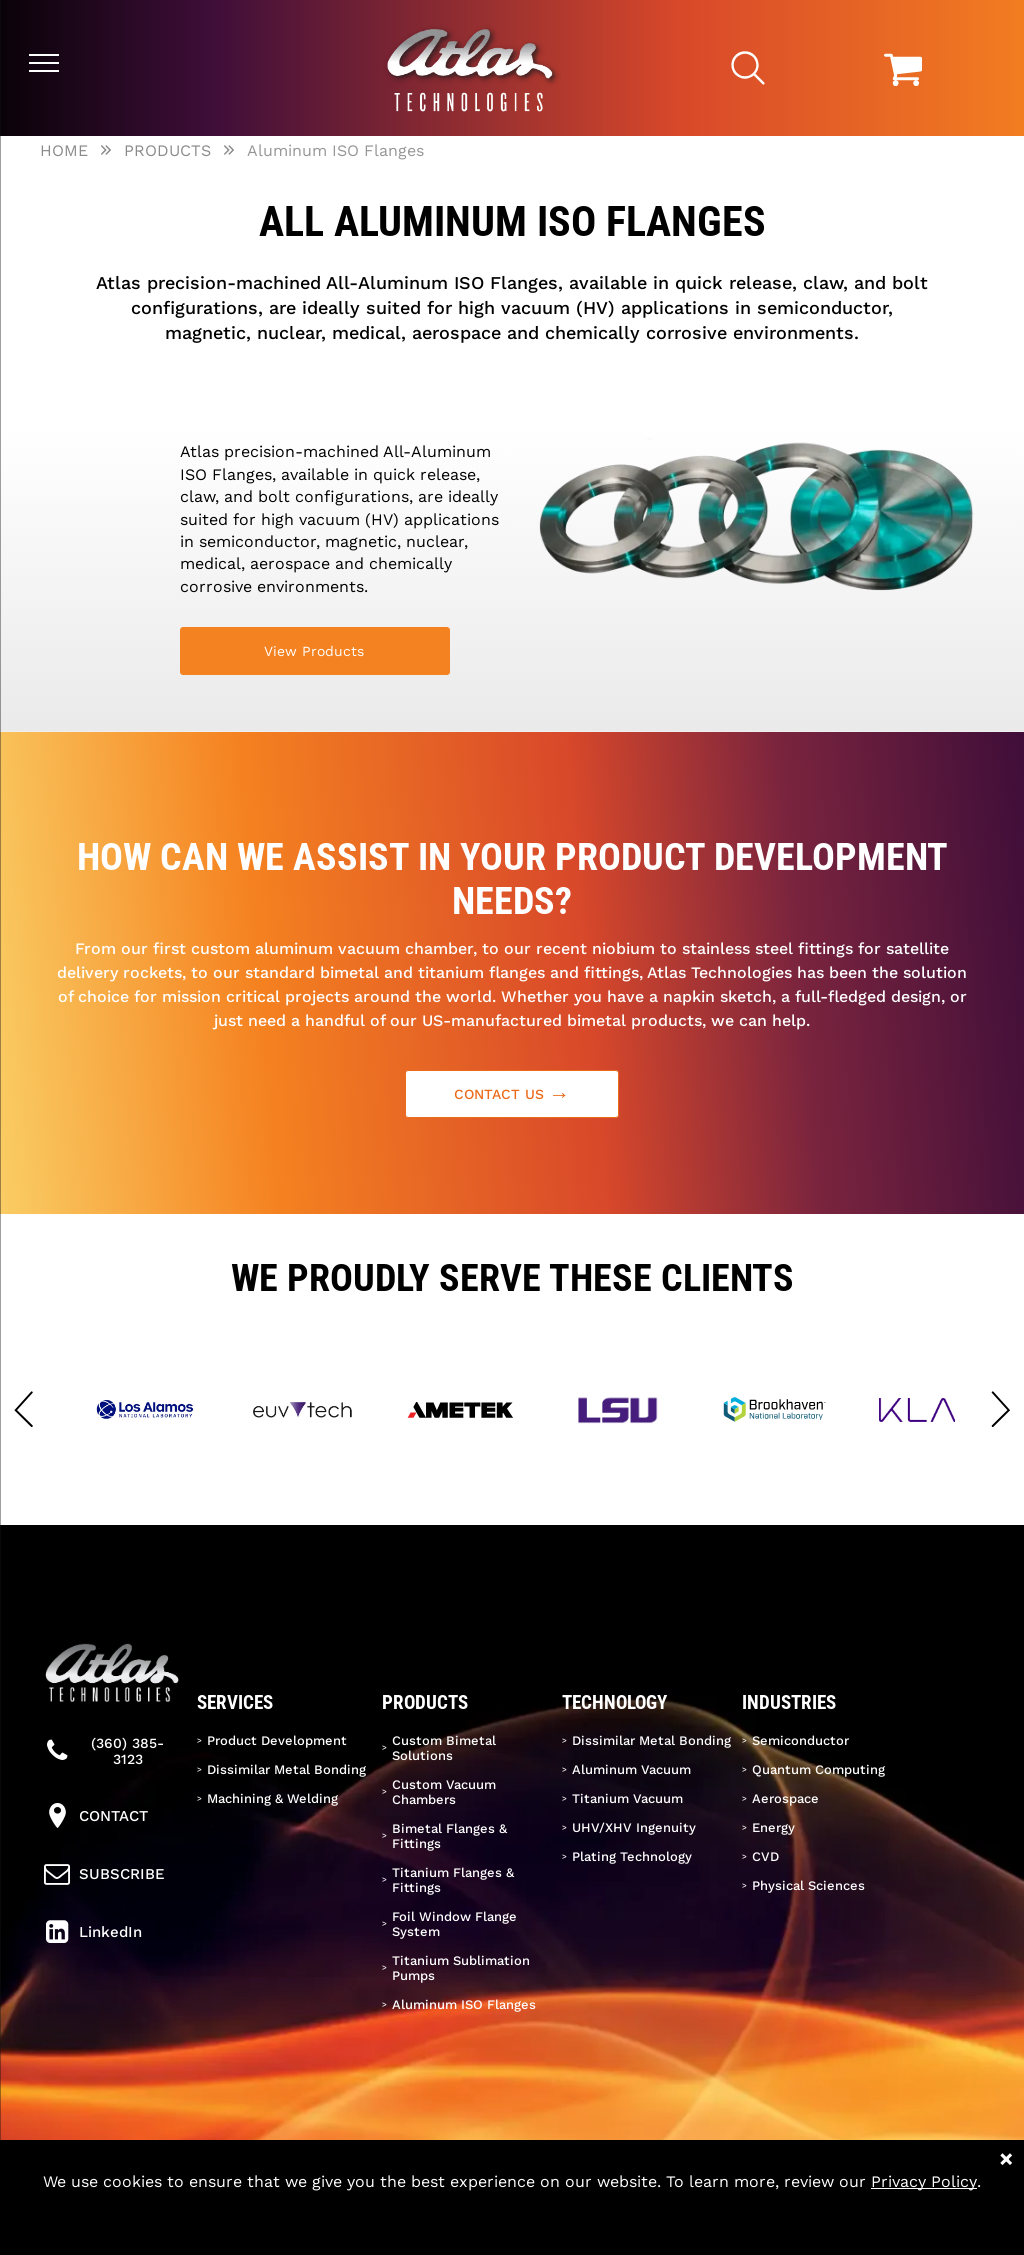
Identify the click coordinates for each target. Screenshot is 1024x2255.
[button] (23, 1410)
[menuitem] (284, 1740)
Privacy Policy (924, 2181)
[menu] (44, 63)
